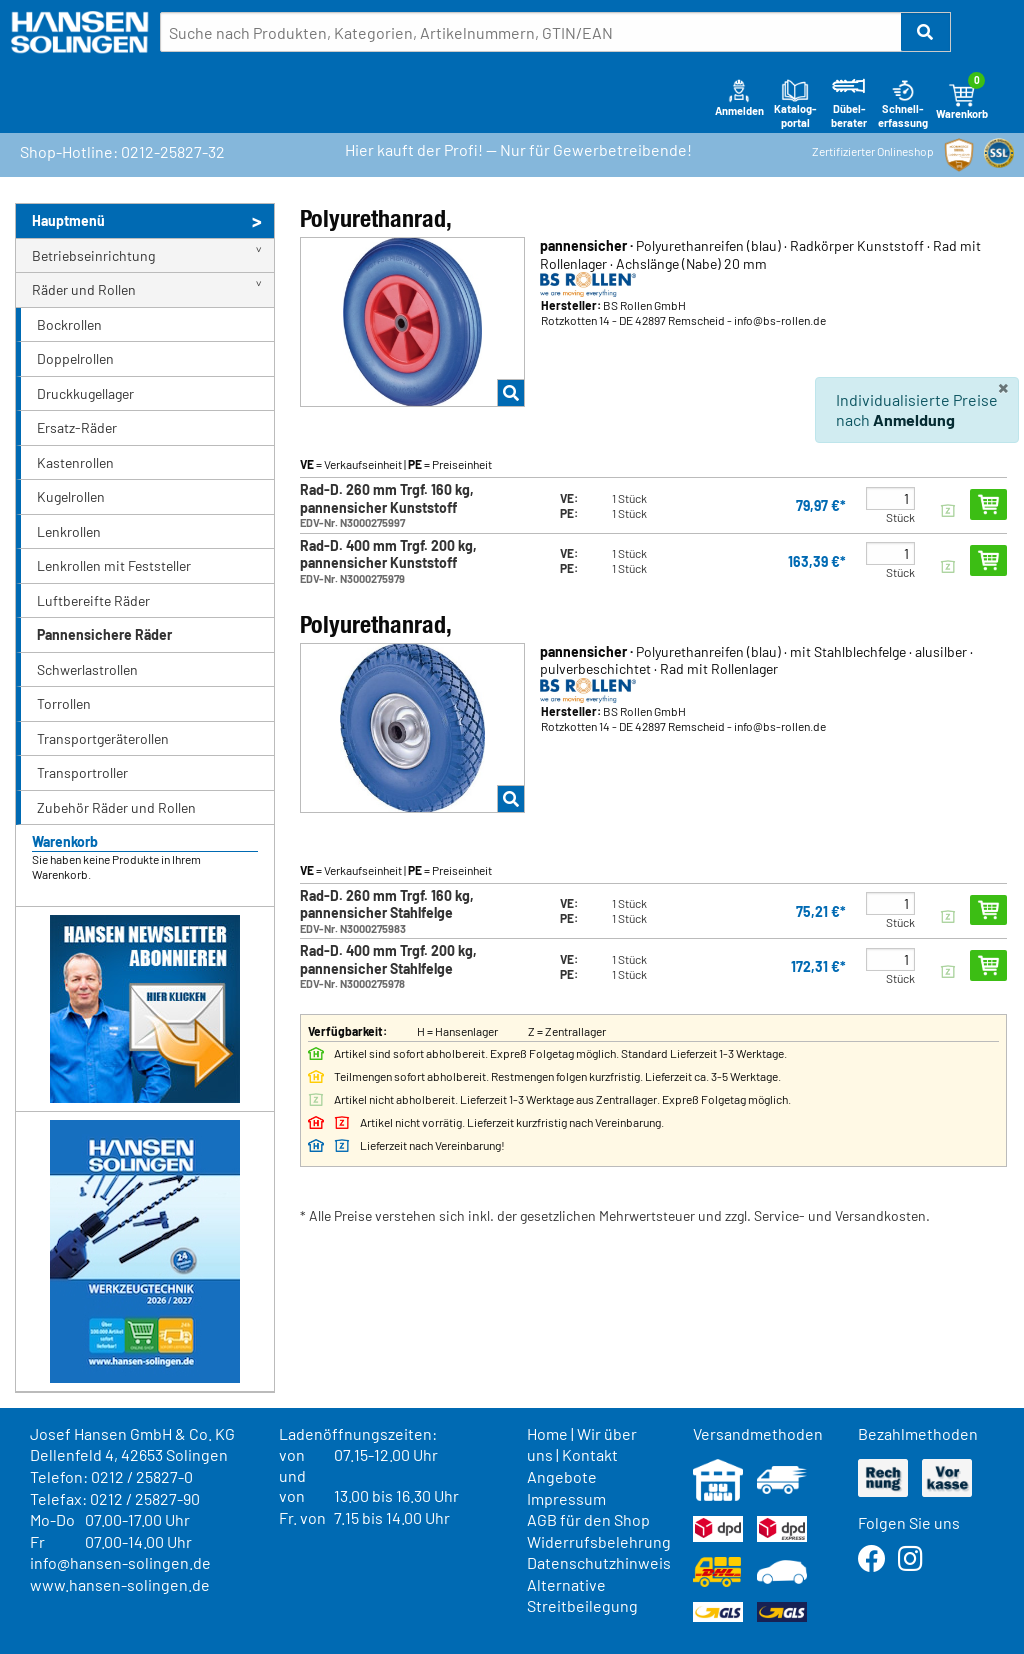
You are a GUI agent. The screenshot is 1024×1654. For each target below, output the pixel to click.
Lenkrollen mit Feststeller (114, 565)
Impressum (566, 1498)
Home (547, 1433)
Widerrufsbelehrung (599, 1541)
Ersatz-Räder (77, 427)
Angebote (562, 1476)
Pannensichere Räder (104, 634)
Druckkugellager (85, 393)
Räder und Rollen (84, 289)
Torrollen (64, 703)
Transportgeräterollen (103, 738)
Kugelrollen (71, 496)
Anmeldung (914, 419)
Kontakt (590, 1454)
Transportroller (82, 772)
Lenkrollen (69, 531)
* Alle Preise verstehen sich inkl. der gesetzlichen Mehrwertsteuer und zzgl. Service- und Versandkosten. (615, 1215)
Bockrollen (69, 324)
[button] (926, 32)
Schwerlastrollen (87, 669)
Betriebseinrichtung (93, 255)
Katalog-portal (795, 103)
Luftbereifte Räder (93, 600)
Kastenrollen (75, 462)
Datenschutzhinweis (599, 1562)
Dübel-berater (849, 103)
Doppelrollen (75, 358)
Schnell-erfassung (903, 103)
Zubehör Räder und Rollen (116, 807)
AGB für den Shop (588, 1519)
